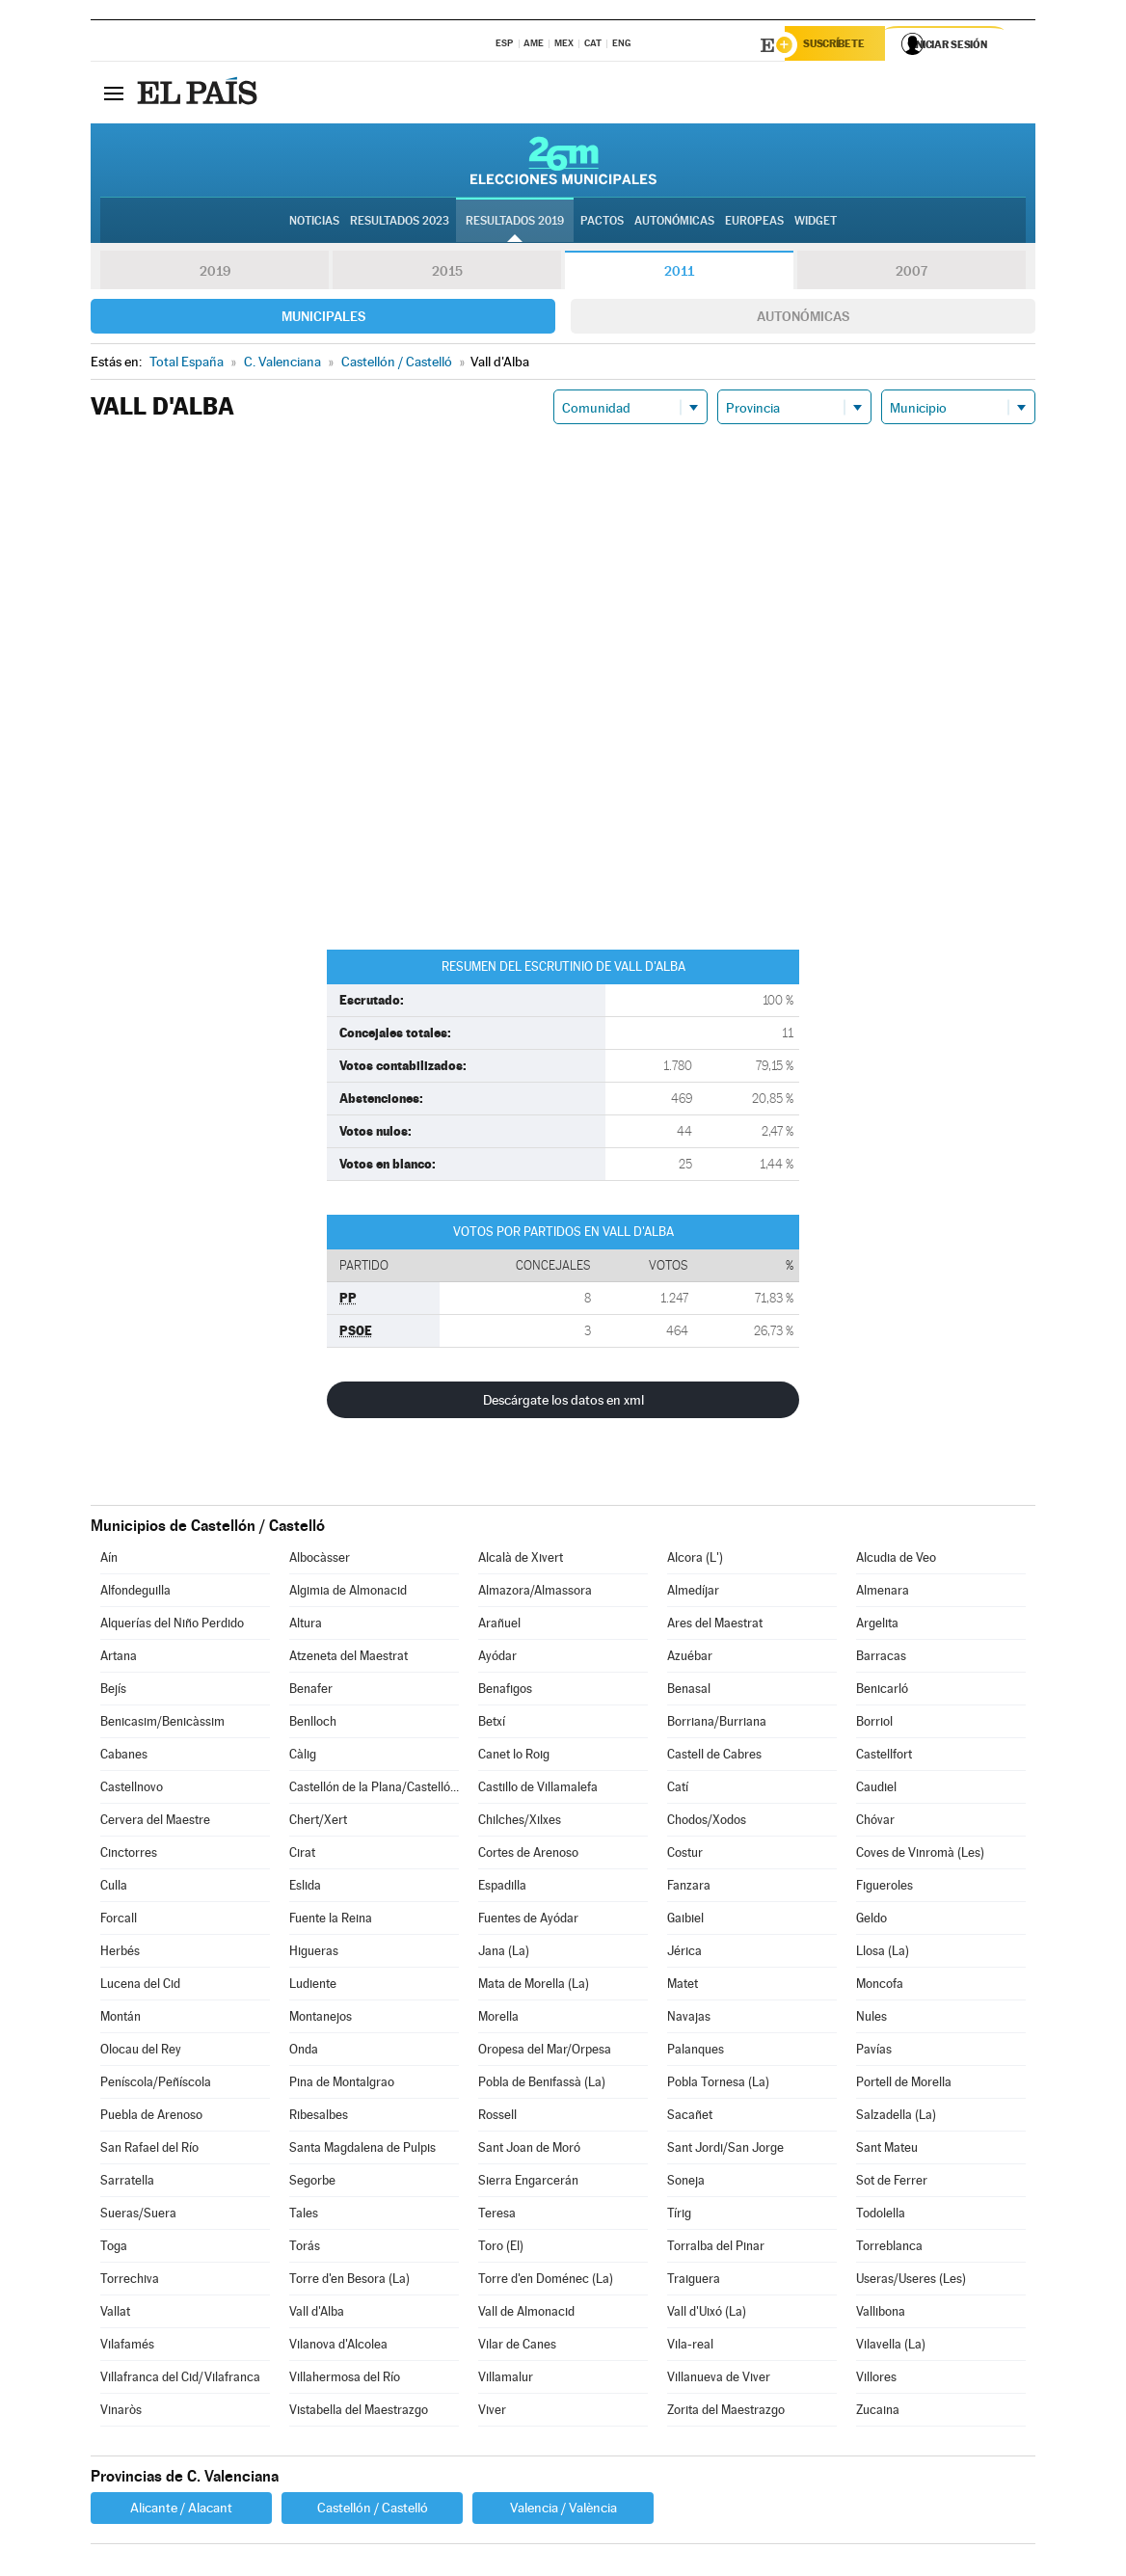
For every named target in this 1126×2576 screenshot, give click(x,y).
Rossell (497, 2117)
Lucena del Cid (140, 1986)
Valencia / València (563, 2510)
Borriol (874, 1724)
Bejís (113, 1691)
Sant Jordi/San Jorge (725, 2150)
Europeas (754, 222)
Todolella (880, 2216)
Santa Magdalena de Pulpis (362, 2150)
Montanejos (320, 2019)
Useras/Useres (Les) (911, 2281)
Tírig (679, 2216)
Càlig (302, 1757)
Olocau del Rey (140, 2052)
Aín (109, 1560)
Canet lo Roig (514, 1757)
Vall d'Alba (316, 2314)
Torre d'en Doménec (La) (545, 2281)
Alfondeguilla (135, 1593)
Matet (682, 1986)
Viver (492, 2412)
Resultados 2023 (399, 222)
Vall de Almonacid (526, 2314)
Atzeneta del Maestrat (348, 1658)
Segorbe (312, 2183)
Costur (685, 1855)
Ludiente (312, 1986)
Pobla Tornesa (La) (718, 2085)
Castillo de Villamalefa (538, 1790)
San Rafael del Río (149, 2150)
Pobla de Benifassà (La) (541, 2085)
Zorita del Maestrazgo (726, 2412)
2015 (447, 274)
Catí (677, 1790)
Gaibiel (685, 1921)
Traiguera (693, 2281)
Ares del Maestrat (715, 1626)
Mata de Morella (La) (533, 1986)
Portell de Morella (904, 2085)
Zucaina (877, 2412)
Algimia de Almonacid (348, 1593)
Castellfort (884, 1757)
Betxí (491, 1724)
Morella (498, 2019)
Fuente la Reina (330, 1921)
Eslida (305, 1888)
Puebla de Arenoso (151, 2117)
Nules (871, 2019)
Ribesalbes (318, 2117)
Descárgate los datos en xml (563, 1402)
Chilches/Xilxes (519, 1822)
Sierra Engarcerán (528, 2183)
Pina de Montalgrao (341, 2085)
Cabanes (123, 1757)
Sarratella (127, 2183)
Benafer (311, 1691)
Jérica (684, 1953)
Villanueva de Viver (718, 2380)
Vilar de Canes (517, 2347)
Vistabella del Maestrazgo (358, 2412)
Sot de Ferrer (891, 2183)
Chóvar (875, 1822)
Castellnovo (131, 1790)
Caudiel (876, 1790)
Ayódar (497, 1658)
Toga (113, 2248)
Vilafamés (127, 2347)
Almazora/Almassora (535, 1593)
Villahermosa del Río (344, 2380)
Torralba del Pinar (715, 2248)
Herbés (120, 1953)
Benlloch (312, 1724)
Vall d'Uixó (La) (706, 2314)
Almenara (882, 1593)
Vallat (115, 2314)
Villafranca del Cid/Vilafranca (180, 2380)
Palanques (695, 2052)
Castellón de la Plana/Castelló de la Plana (374, 1790)
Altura (305, 1626)
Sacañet (689, 2117)
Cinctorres (128, 1855)
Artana (118, 1658)
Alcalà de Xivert (520, 1560)
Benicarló (882, 1691)
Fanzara (688, 1888)
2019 (215, 274)
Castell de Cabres (714, 1757)
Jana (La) (503, 1953)
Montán (120, 2019)
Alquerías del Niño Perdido (172, 1626)
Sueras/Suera (138, 2216)
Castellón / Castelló (372, 2510)
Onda (303, 2052)
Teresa (497, 2216)
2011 (679, 274)
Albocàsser (319, 1560)
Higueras (313, 1953)
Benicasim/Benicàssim (162, 1724)
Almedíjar (693, 1593)
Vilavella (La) (890, 2347)
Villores (876, 2380)
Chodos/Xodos (706, 1822)
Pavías (874, 2052)
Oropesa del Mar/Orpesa (544, 2052)
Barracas (881, 1658)
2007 (911, 274)
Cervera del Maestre (155, 1822)
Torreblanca (889, 2248)
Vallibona (880, 2314)
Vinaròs (121, 2412)
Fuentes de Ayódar (528, 1921)
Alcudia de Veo (896, 1560)
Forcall (118, 1921)
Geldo (871, 1921)
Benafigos (505, 1691)
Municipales (323, 319)
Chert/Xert (318, 1822)
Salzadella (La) (896, 2117)
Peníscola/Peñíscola (155, 2085)
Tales (303, 2216)
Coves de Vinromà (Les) (920, 1855)
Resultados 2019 (515, 222)
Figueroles (884, 1888)
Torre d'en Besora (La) (349, 2281)
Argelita (877, 1626)
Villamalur (505, 2380)
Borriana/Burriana (716, 1724)
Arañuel (499, 1626)
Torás (304, 2248)
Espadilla (502, 1888)
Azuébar (689, 1658)
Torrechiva (129, 2281)
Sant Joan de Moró (529, 2150)
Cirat (302, 1855)
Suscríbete (839, 45)
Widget (815, 222)
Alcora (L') (695, 1560)
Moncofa (879, 1986)
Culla (113, 1888)
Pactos (602, 222)
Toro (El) (500, 2248)
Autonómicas (803, 319)
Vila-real (690, 2347)
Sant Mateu (887, 2150)
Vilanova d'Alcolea (338, 2347)
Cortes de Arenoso (528, 1855)
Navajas (688, 2019)
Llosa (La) (882, 1953)
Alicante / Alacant (181, 2510)
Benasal (688, 1691)
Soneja (686, 2183)
